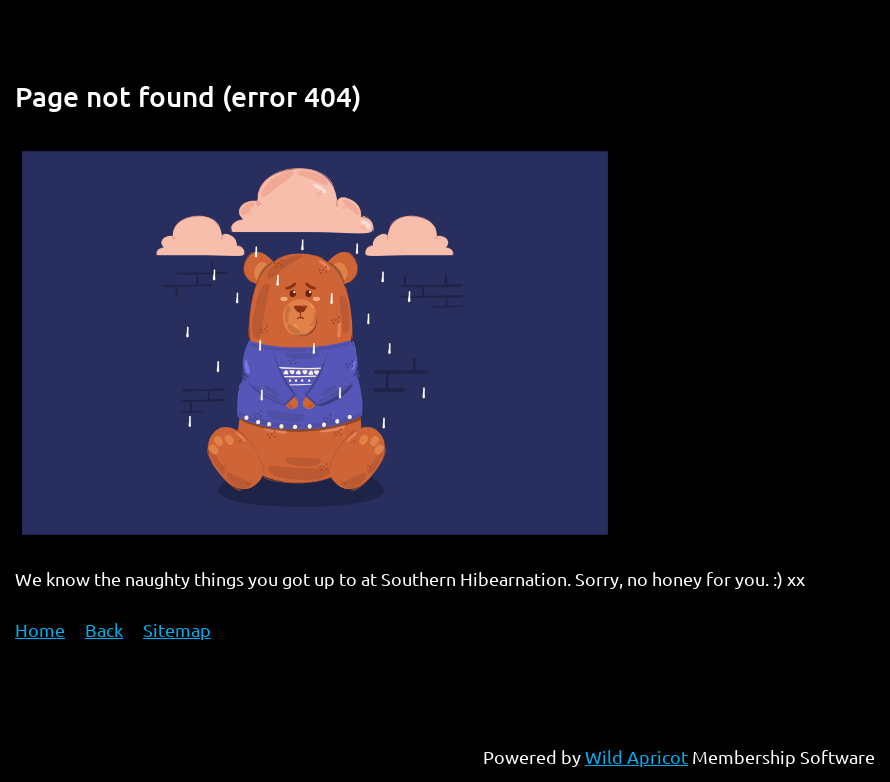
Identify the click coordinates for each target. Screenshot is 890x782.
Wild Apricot (636, 756)
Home (40, 629)
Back (104, 629)
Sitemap (177, 629)
